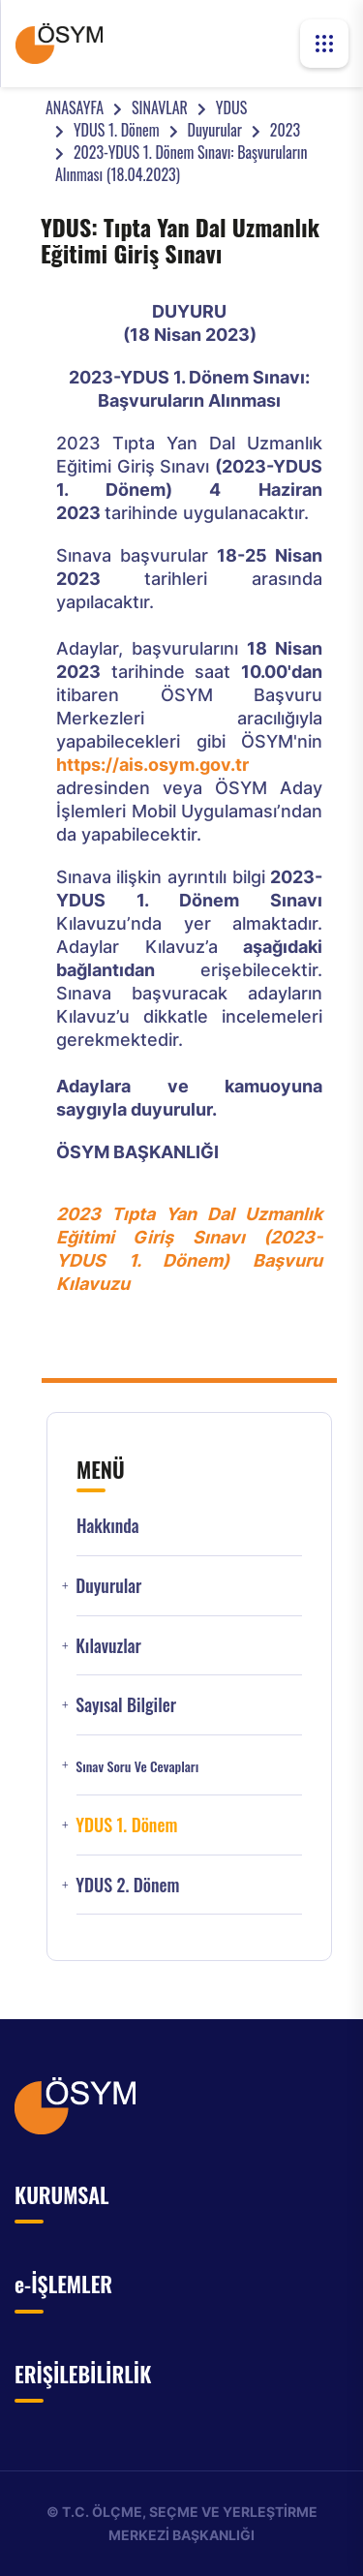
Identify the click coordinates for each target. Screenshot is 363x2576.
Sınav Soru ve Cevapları (137, 1766)
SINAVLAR (160, 107)
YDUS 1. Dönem (117, 129)
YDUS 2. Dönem (127, 1885)
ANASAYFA (74, 107)
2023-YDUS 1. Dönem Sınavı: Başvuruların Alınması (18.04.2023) (181, 163)
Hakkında (107, 1526)
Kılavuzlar (108, 1646)
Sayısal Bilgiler (126, 1705)
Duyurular (215, 129)
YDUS (231, 107)
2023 (285, 129)
